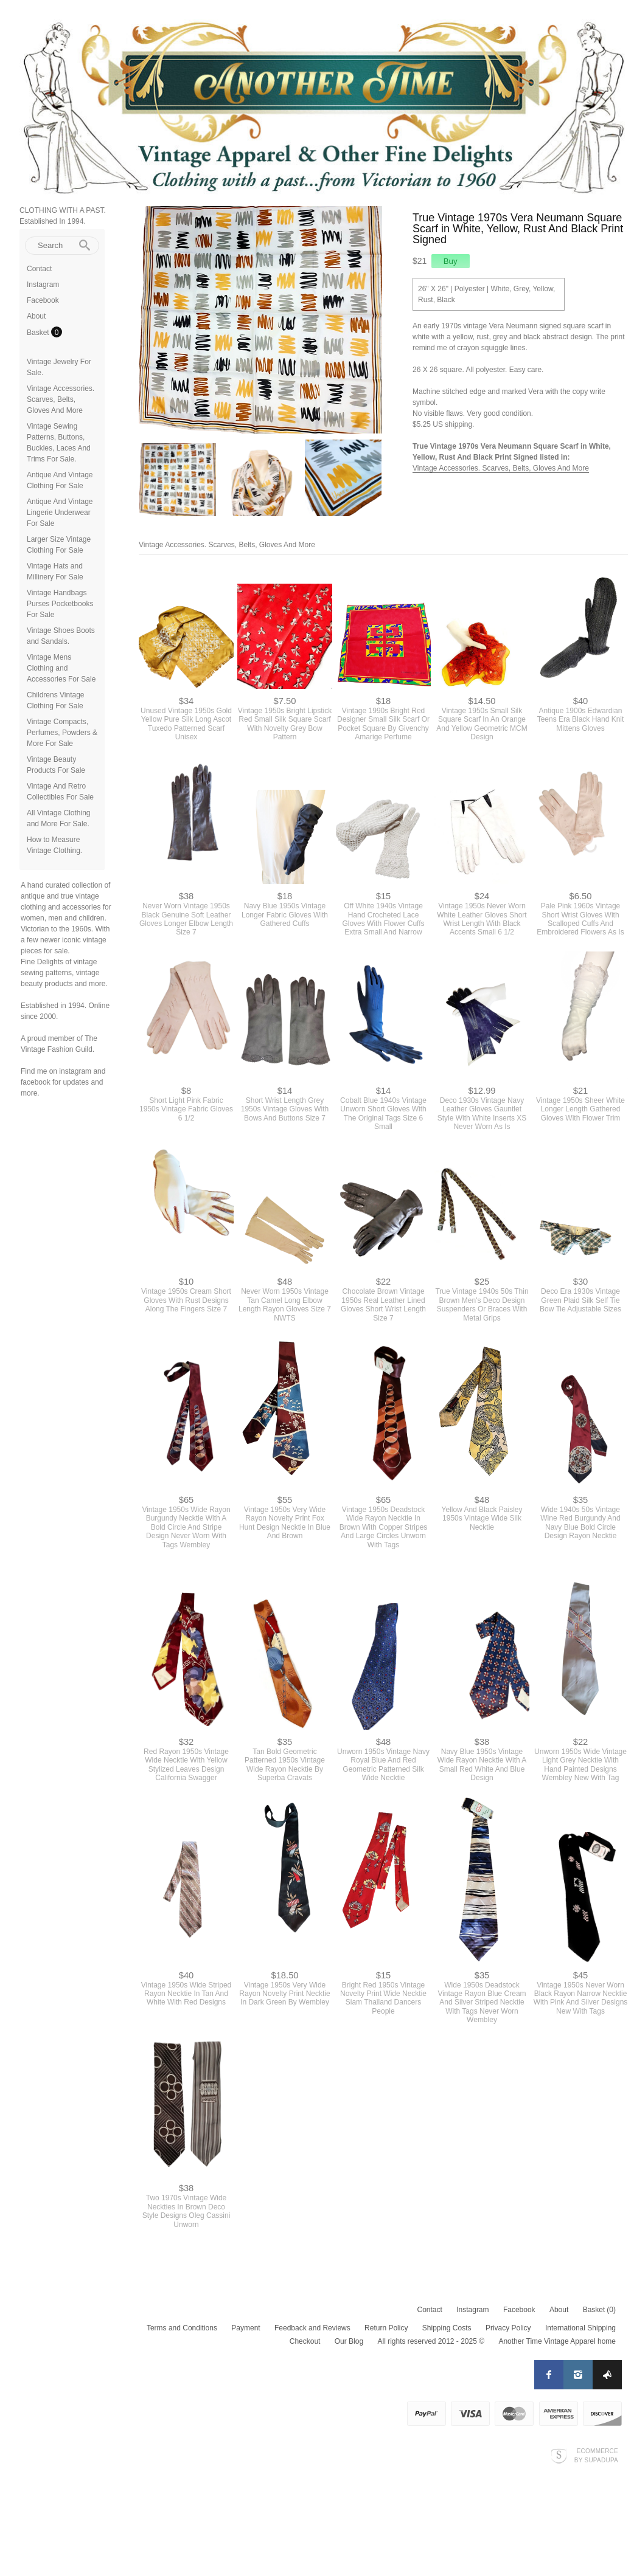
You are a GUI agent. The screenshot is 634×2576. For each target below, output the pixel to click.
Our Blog (349, 2341)
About (36, 316)
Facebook (43, 300)
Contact (39, 268)
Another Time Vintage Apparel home (557, 2341)
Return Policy (386, 2328)
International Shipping (580, 2328)
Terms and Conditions (182, 2328)
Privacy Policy (508, 2328)
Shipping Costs (447, 2328)
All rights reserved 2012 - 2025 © (430, 2341)
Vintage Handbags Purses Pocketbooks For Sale (60, 604)
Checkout (305, 2341)
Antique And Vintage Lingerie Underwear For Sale (60, 512)
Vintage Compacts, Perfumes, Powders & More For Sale (62, 732)
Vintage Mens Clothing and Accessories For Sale (61, 668)
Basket (39, 332)
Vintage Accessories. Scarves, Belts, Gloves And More (60, 399)
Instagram (43, 284)
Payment (245, 2328)
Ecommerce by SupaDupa (596, 2455)
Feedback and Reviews (312, 2328)
